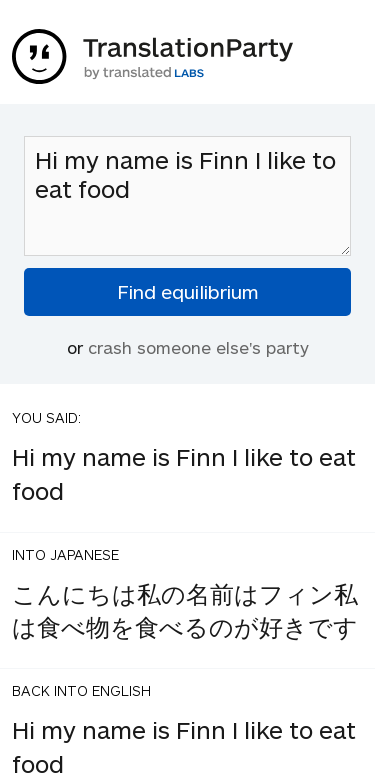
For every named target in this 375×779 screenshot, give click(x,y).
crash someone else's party (198, 347)
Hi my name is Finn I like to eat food (187, 196)
